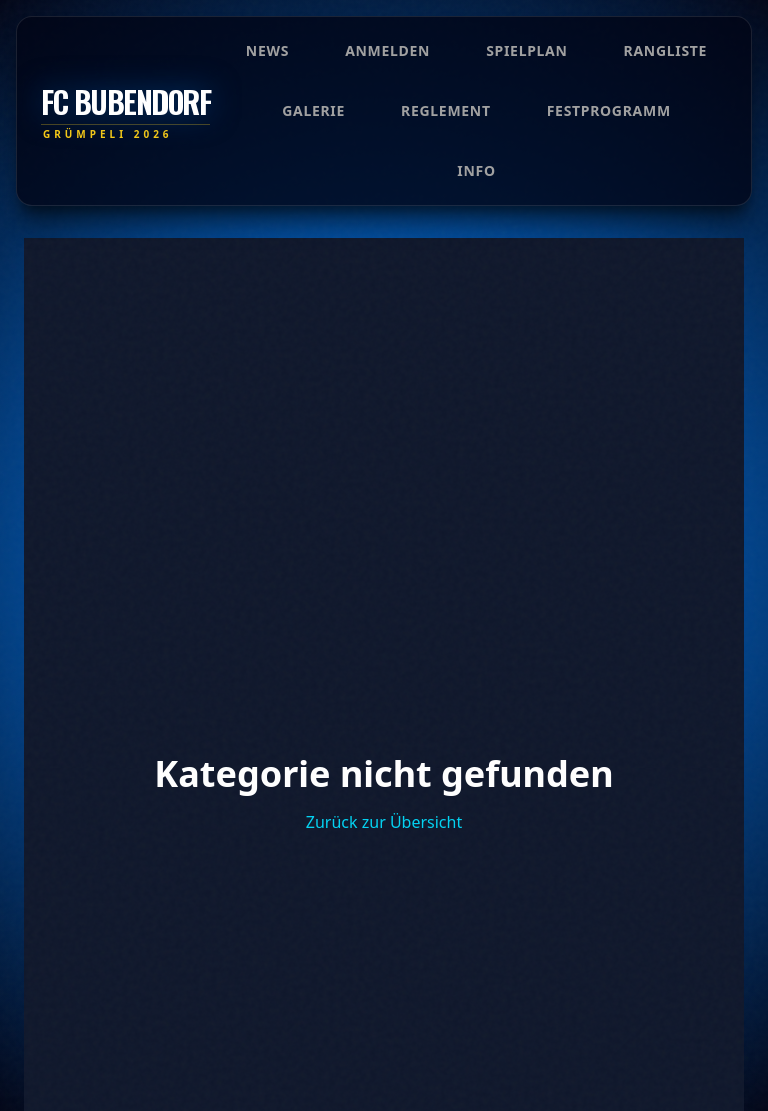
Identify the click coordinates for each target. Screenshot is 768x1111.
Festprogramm (609, 110)
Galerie (313, 110)
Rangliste (666, 50)
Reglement (446, 110)
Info (476, 170)
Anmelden (387, 50)
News (267, 50)
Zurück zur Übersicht (384, 822)
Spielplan (526, 50)
